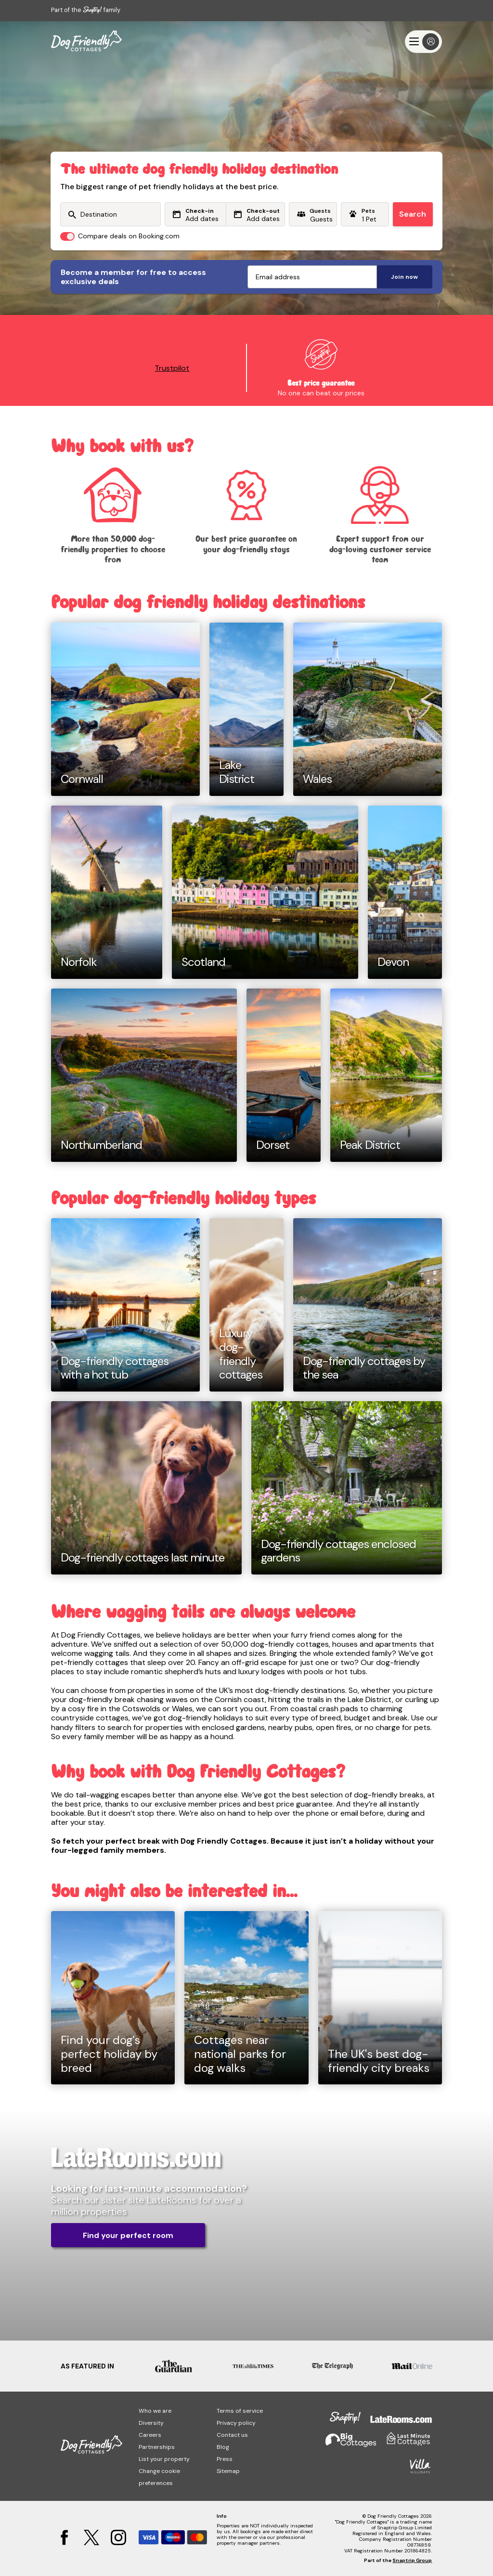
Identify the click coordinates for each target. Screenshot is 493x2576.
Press (225, 2459)
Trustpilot (172, 368)
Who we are (155, 2411)
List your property (164, 2459)
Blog (223, 2447)
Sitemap (228, 2471)
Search (412, 214)
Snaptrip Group (412, 2560)
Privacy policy (236, 2423)
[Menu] (423, 41)
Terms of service (240, 2411)
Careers (150, 2435)
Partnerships (157, 2447)
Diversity (151, 2423)
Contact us (232, 2435)
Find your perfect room (128, 2235)
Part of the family (85, 10)
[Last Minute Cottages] (86, 41)
